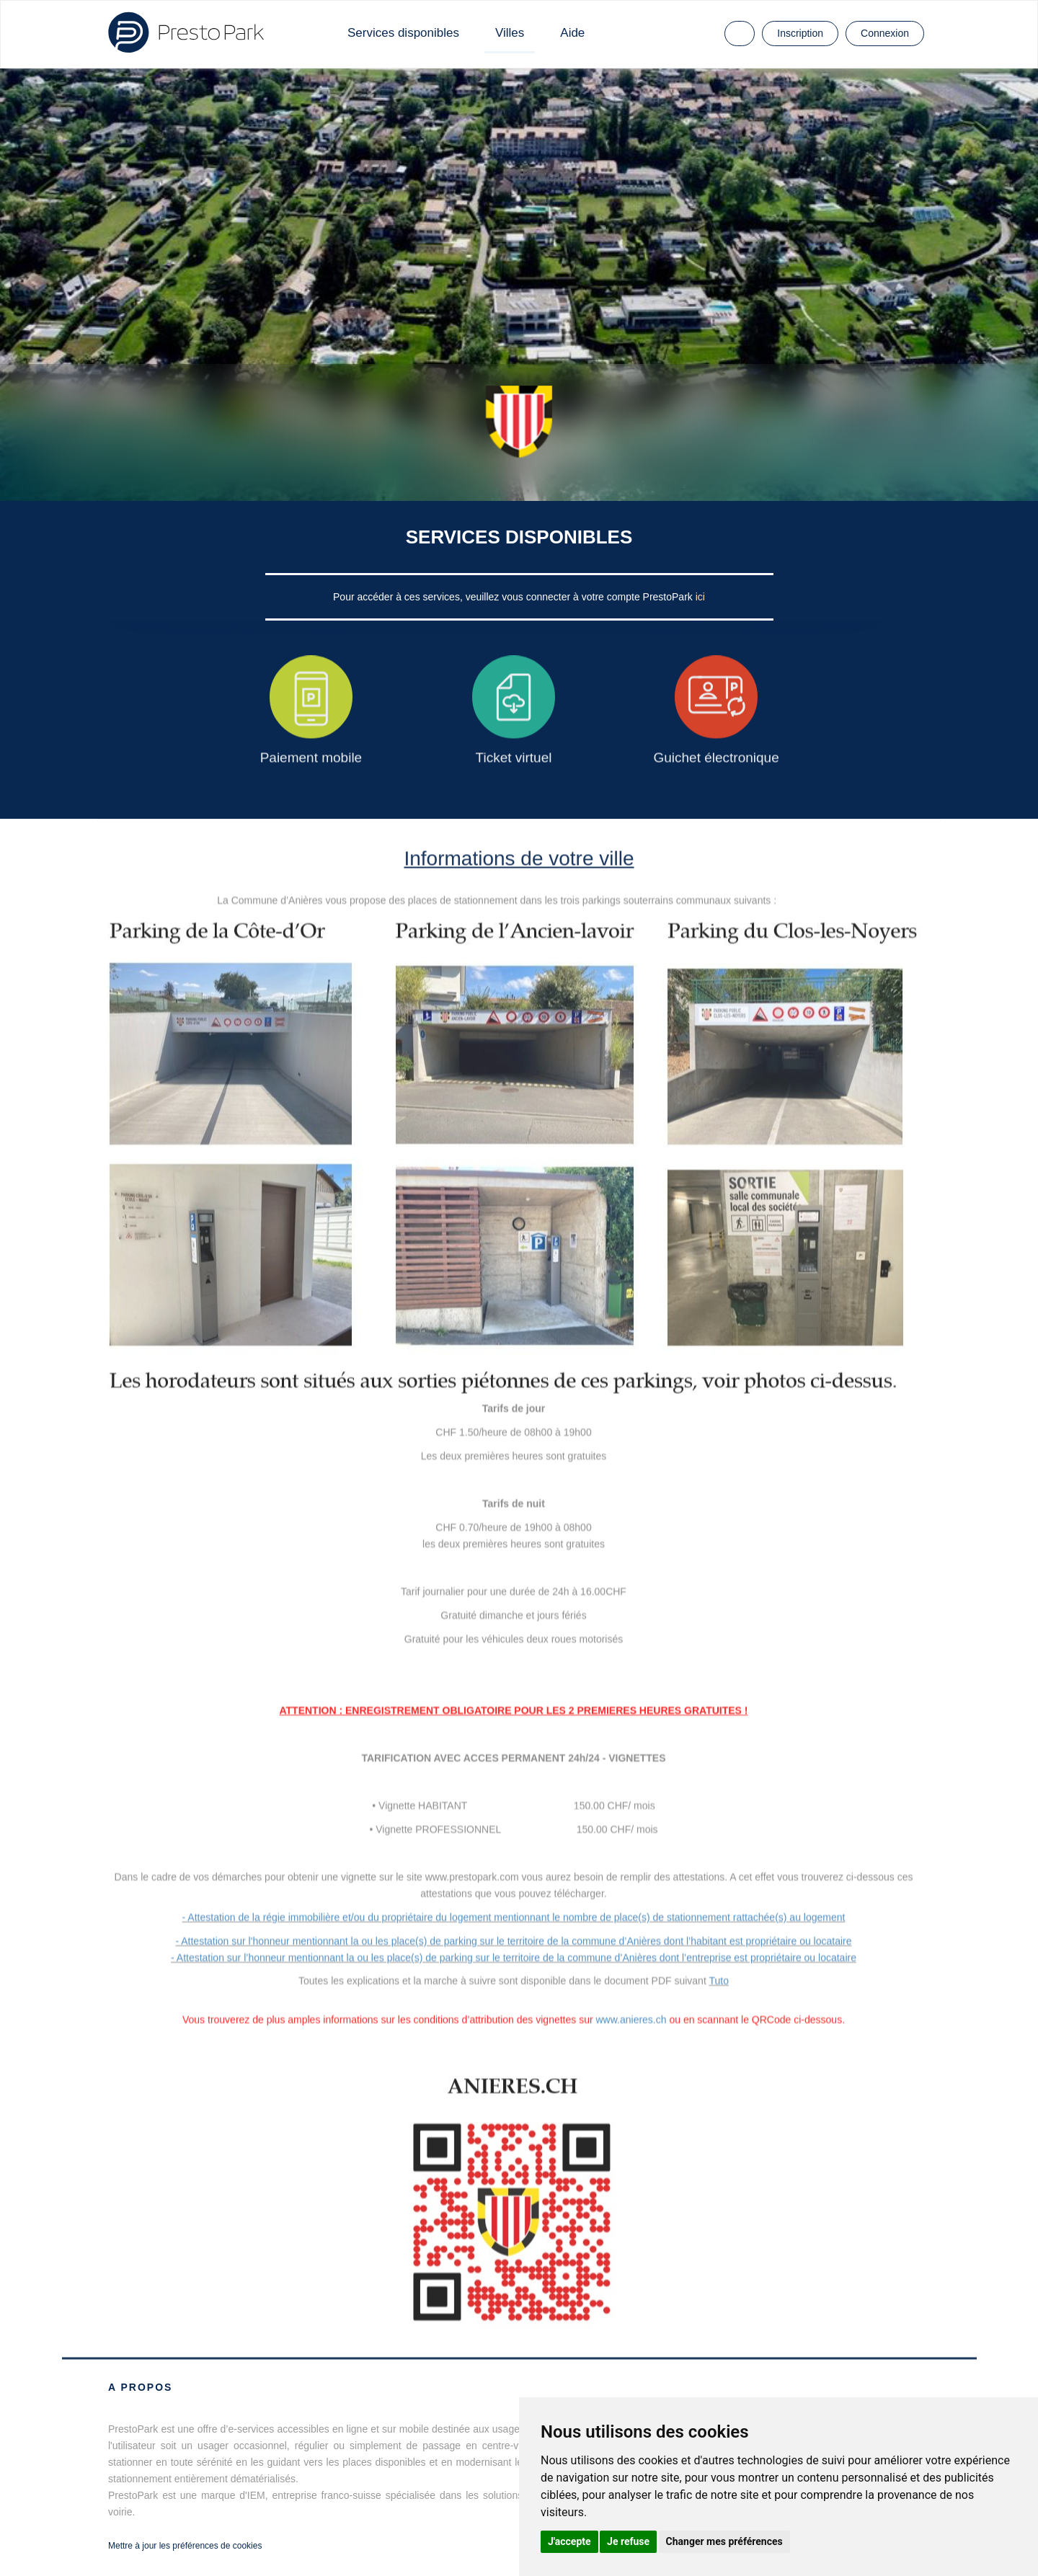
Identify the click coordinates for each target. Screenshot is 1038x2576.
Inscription (800, 33)
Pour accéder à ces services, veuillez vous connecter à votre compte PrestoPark (514, 597)
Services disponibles (403, 33)
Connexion (885, 33)
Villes (509, 33)
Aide (572, 33)
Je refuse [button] (628, 2541)
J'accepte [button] (569, 2541)
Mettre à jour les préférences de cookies (185, 2546)
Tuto (719, 1980)
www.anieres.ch (631, 2019)
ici (700, 597)
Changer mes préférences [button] (724, 2541)
